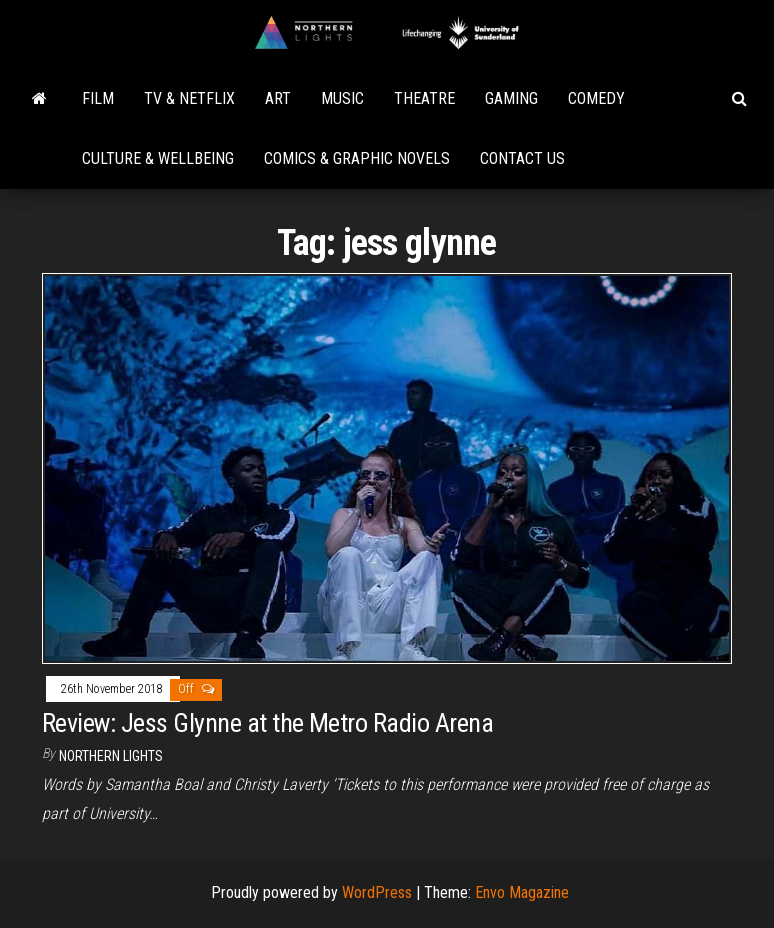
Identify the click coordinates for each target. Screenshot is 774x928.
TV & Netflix (189, 98)
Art (278, 98)
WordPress (377, 892)
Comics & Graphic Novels (357, 158)
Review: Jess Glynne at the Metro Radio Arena (267, 723)
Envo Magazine (522, 892)
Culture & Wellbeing (158, 158)
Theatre (424, 98)
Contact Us (522, 158)
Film (98, 98)
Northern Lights (111, 756)
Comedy (596, 98)
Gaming (511, 98)
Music (342, 98)
